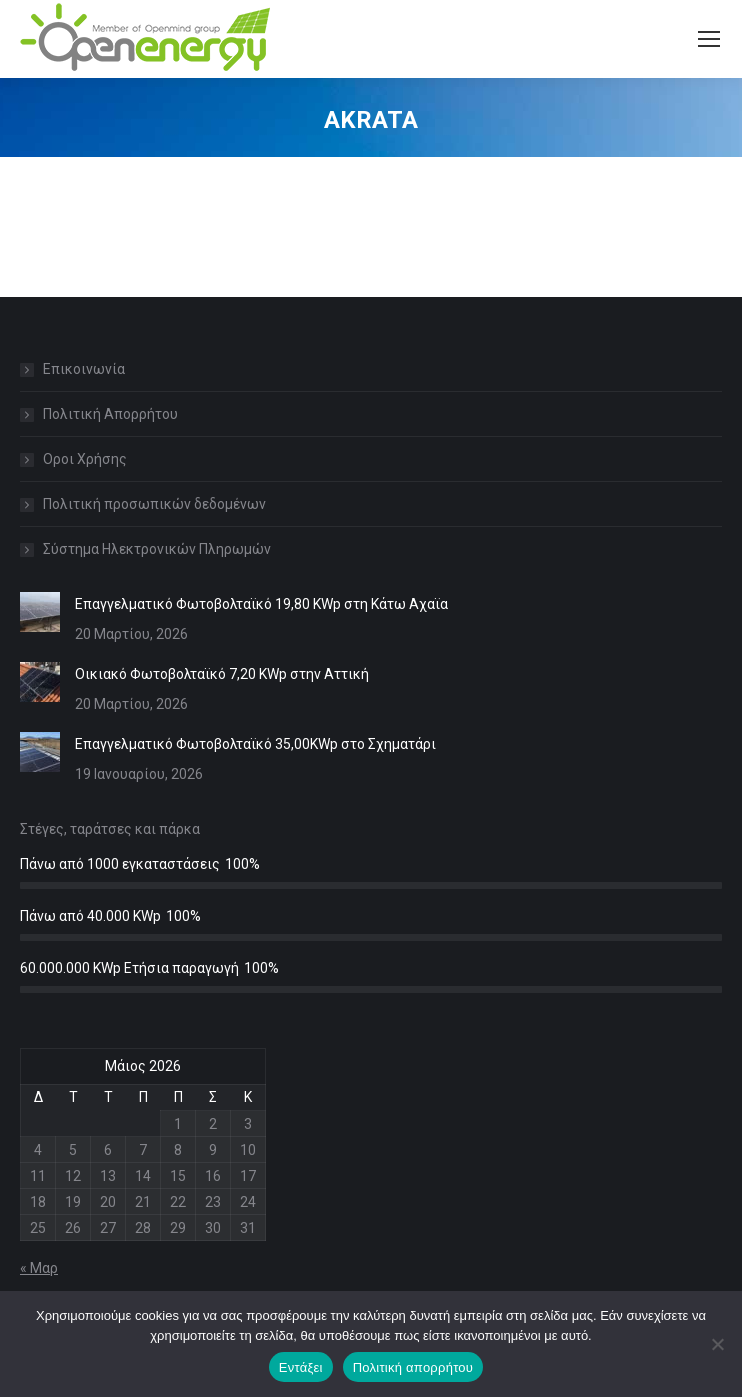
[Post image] (40, 612)
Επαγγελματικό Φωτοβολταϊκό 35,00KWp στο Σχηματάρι (255, 744)
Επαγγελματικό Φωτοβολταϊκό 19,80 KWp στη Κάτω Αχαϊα (261, 604)
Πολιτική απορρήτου (413, 1367)
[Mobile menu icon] (709, 39)
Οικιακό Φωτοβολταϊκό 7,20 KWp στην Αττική (222, 674)
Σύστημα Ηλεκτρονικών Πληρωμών (157, 549)
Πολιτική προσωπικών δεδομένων (154, 504)
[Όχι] (717, 1344)
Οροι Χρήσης (85, 459)
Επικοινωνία (84, 369)
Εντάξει (301, 1367)
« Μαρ (39, 1268)
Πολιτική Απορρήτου (110, 414)
